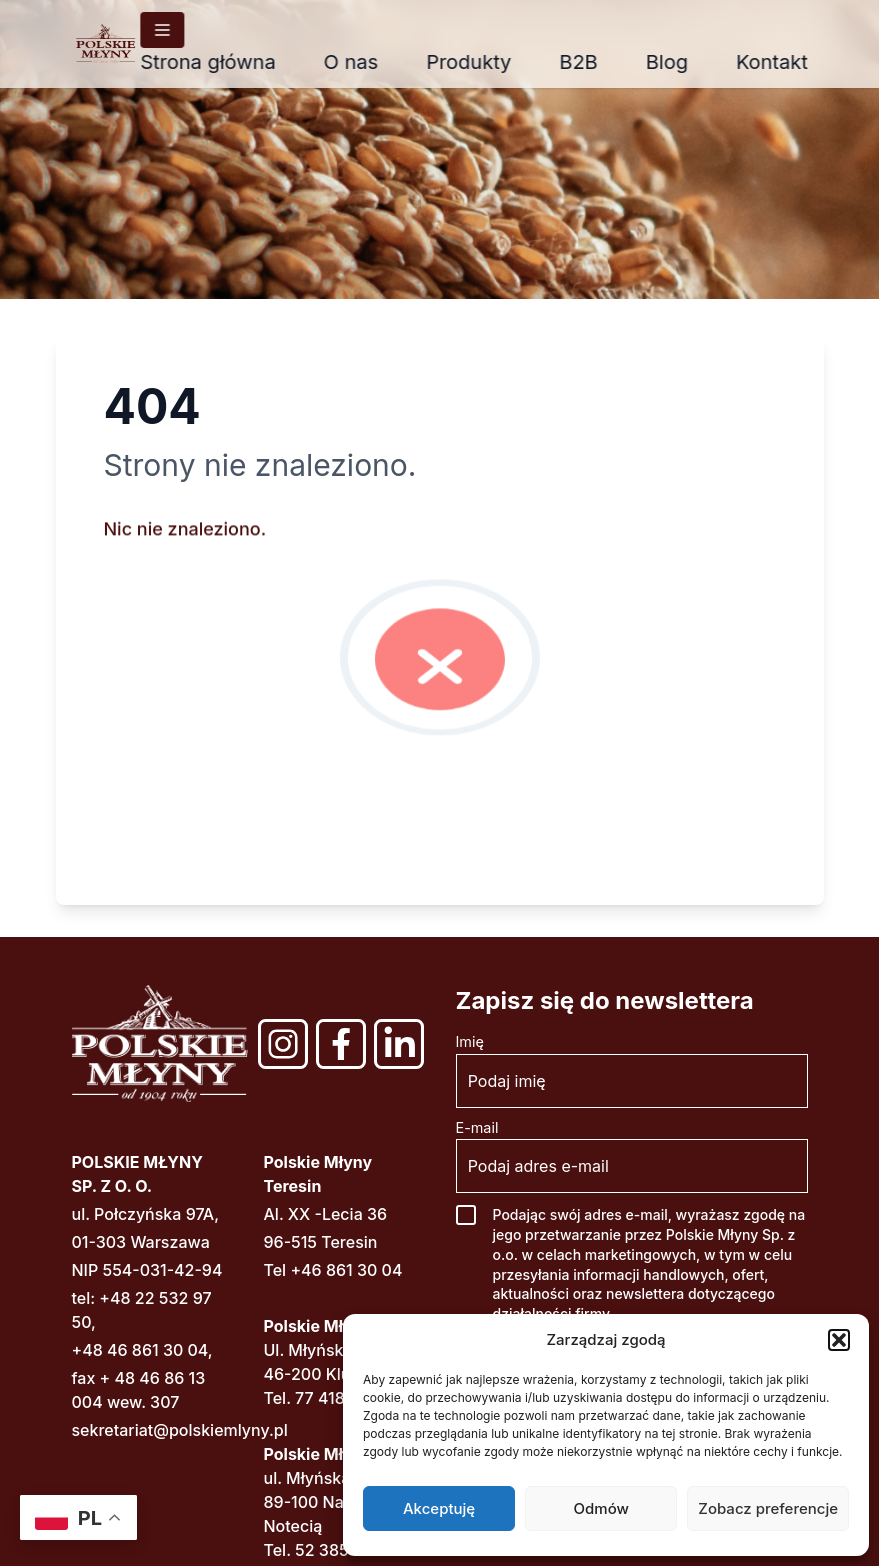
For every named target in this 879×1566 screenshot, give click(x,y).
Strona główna (222, 62)
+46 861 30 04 (346, 1270)
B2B (593, 62)
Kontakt (787, 62)
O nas (366, 62)
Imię (470, 1041)
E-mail (477, 1127)
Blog (682, 62)
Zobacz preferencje (768, 1508)
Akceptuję (439, 1508)
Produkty (483, 62)
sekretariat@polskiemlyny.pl (180, 1430)
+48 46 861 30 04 (140, 1350)
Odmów (601, 1508)
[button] (839, 1340)
